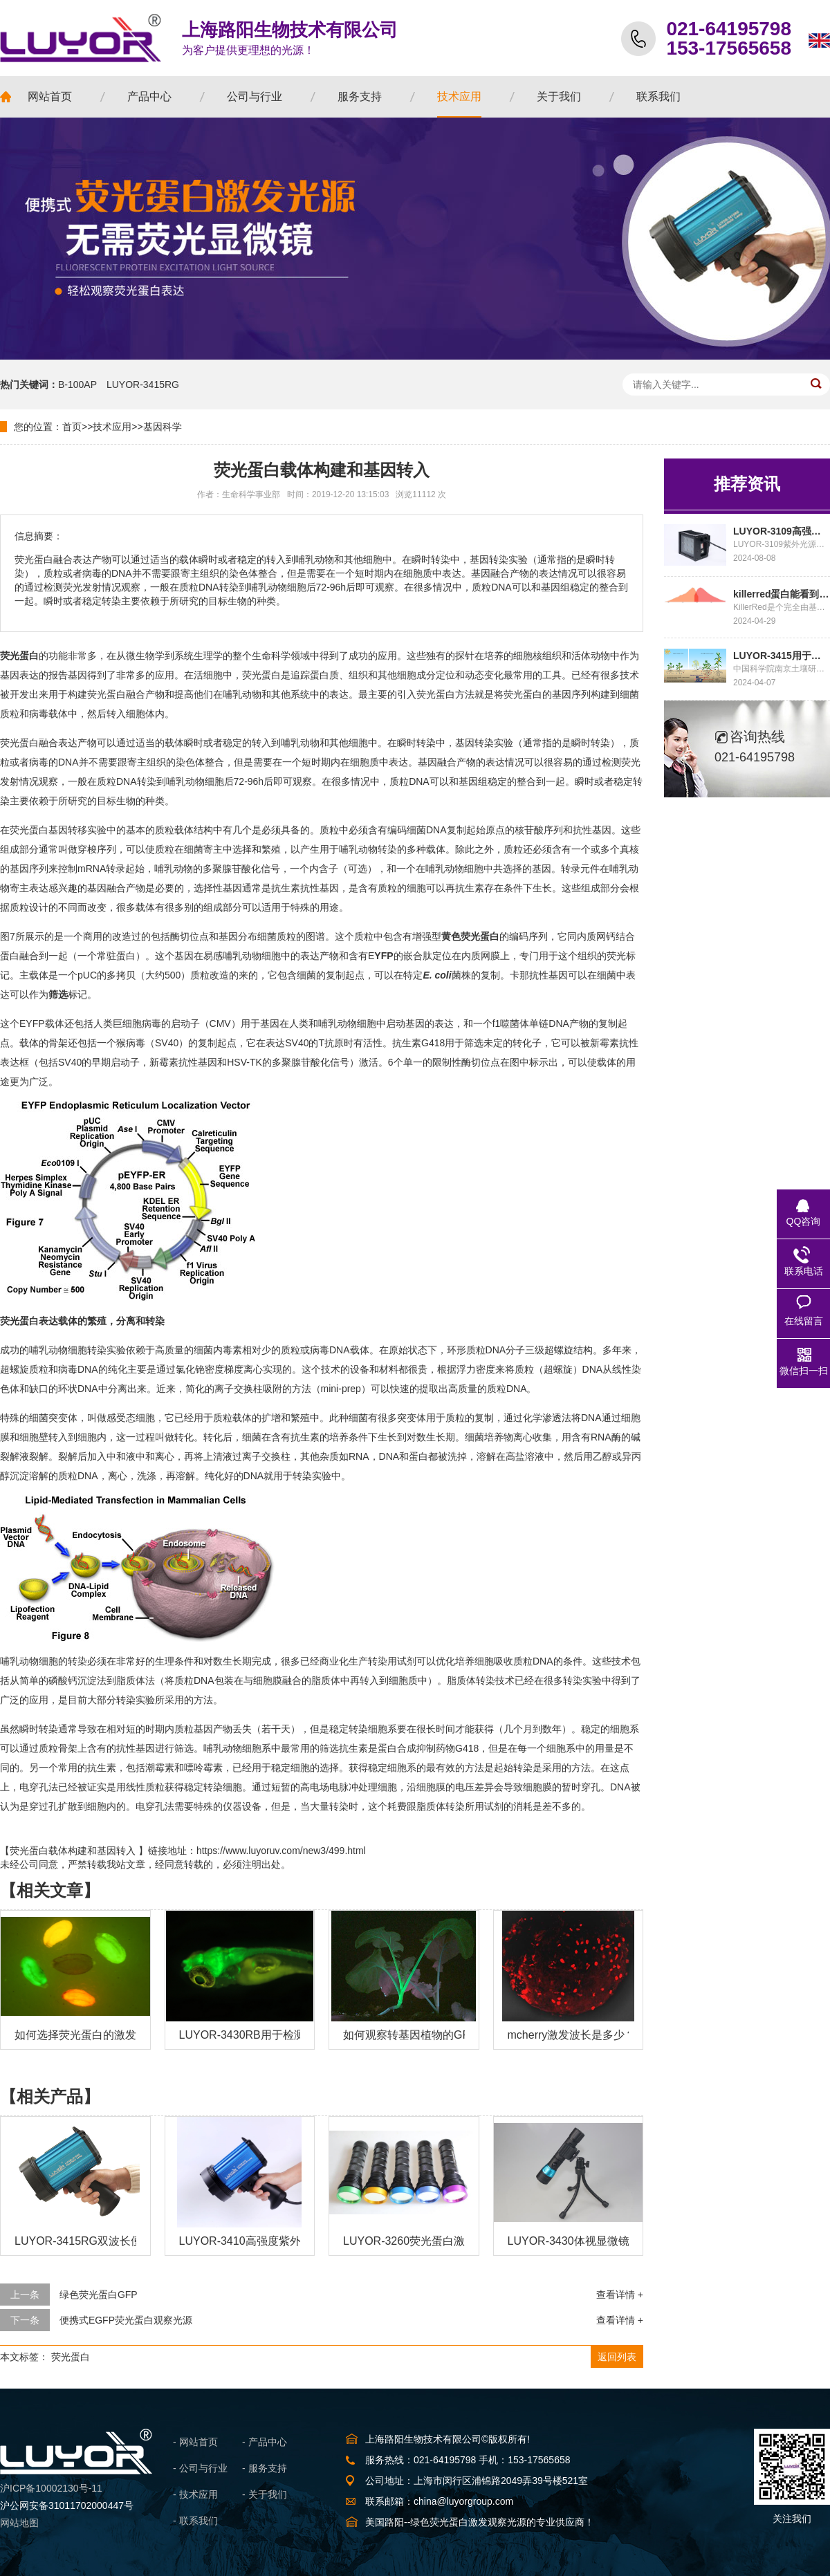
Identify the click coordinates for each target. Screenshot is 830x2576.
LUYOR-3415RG (143, 384)
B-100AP (77, 384)
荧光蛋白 (70, 2356)
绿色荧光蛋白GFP (98, 2294)
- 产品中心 (264, 2441)
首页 (72, 426)
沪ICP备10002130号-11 (51, 2488)
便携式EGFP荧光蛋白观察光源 (125, 2320)
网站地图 (19, 2522)
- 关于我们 (264, 2494)
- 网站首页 (195, 2441)
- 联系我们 (195, 2520)
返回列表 (617, 2356)
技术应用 (112, 426)
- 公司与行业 (200, 2468)
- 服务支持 (264, 2468)
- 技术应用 (195, 2494)
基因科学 (162, 426)
